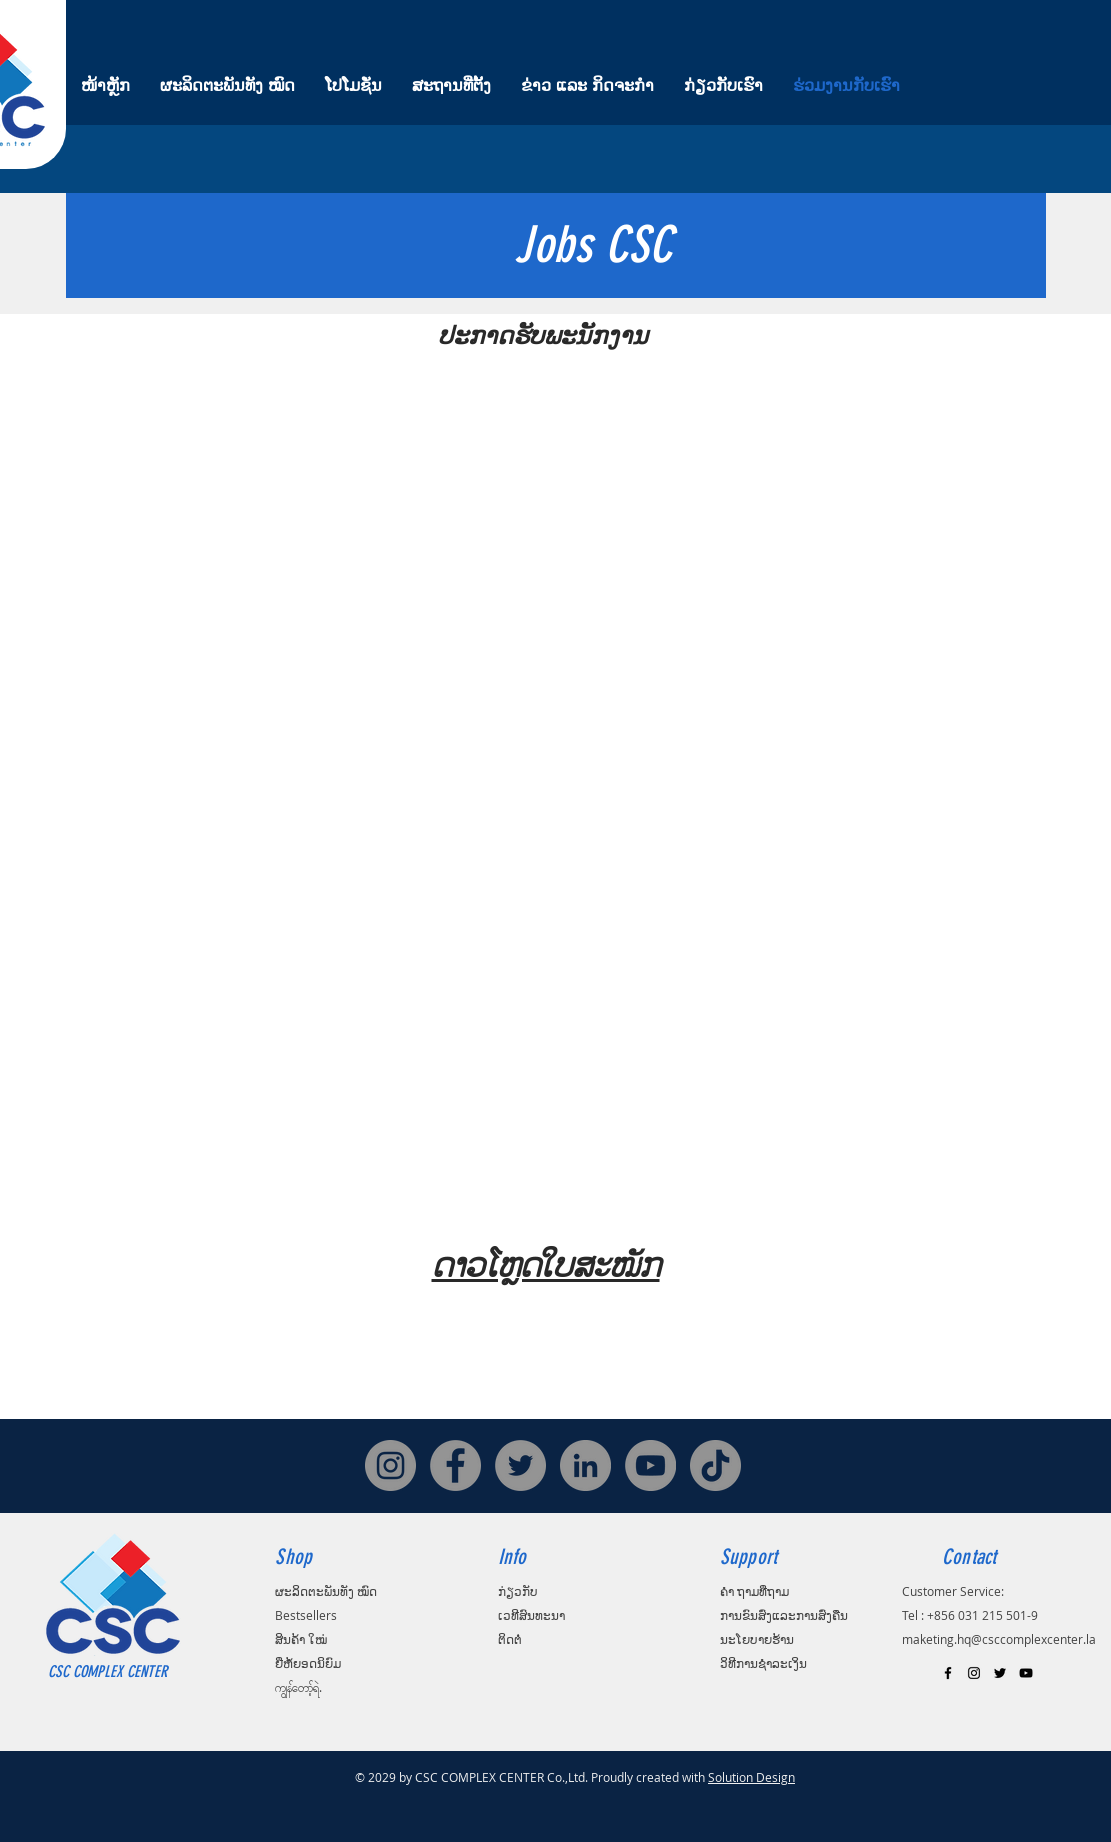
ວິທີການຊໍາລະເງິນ (763, 1663)
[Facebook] (455, 1465)
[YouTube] (650, 1465)
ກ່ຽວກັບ (518, 1591)
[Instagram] (390, 1465)
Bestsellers (306, 1615)
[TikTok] (715, 1465)
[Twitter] (520, 1465)
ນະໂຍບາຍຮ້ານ (757, 1639)
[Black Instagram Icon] (974, 1673)
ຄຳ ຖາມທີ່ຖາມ (754, 1591)
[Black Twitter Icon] (1000, 1673)
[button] (575, 782)
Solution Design (751, 1777)
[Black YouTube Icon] (1026, 1673)
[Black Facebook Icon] (948, 1673)
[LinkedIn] (585, 1465)
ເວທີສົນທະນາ (531, 1615)
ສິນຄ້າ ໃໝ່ (301, 1639)
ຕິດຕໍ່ (510, 1639)
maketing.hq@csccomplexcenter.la (999, 1639)
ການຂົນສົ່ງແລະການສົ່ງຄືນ (784, 1615)
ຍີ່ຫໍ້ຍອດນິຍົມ (308, 1663)
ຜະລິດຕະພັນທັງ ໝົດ (326, 1591)
